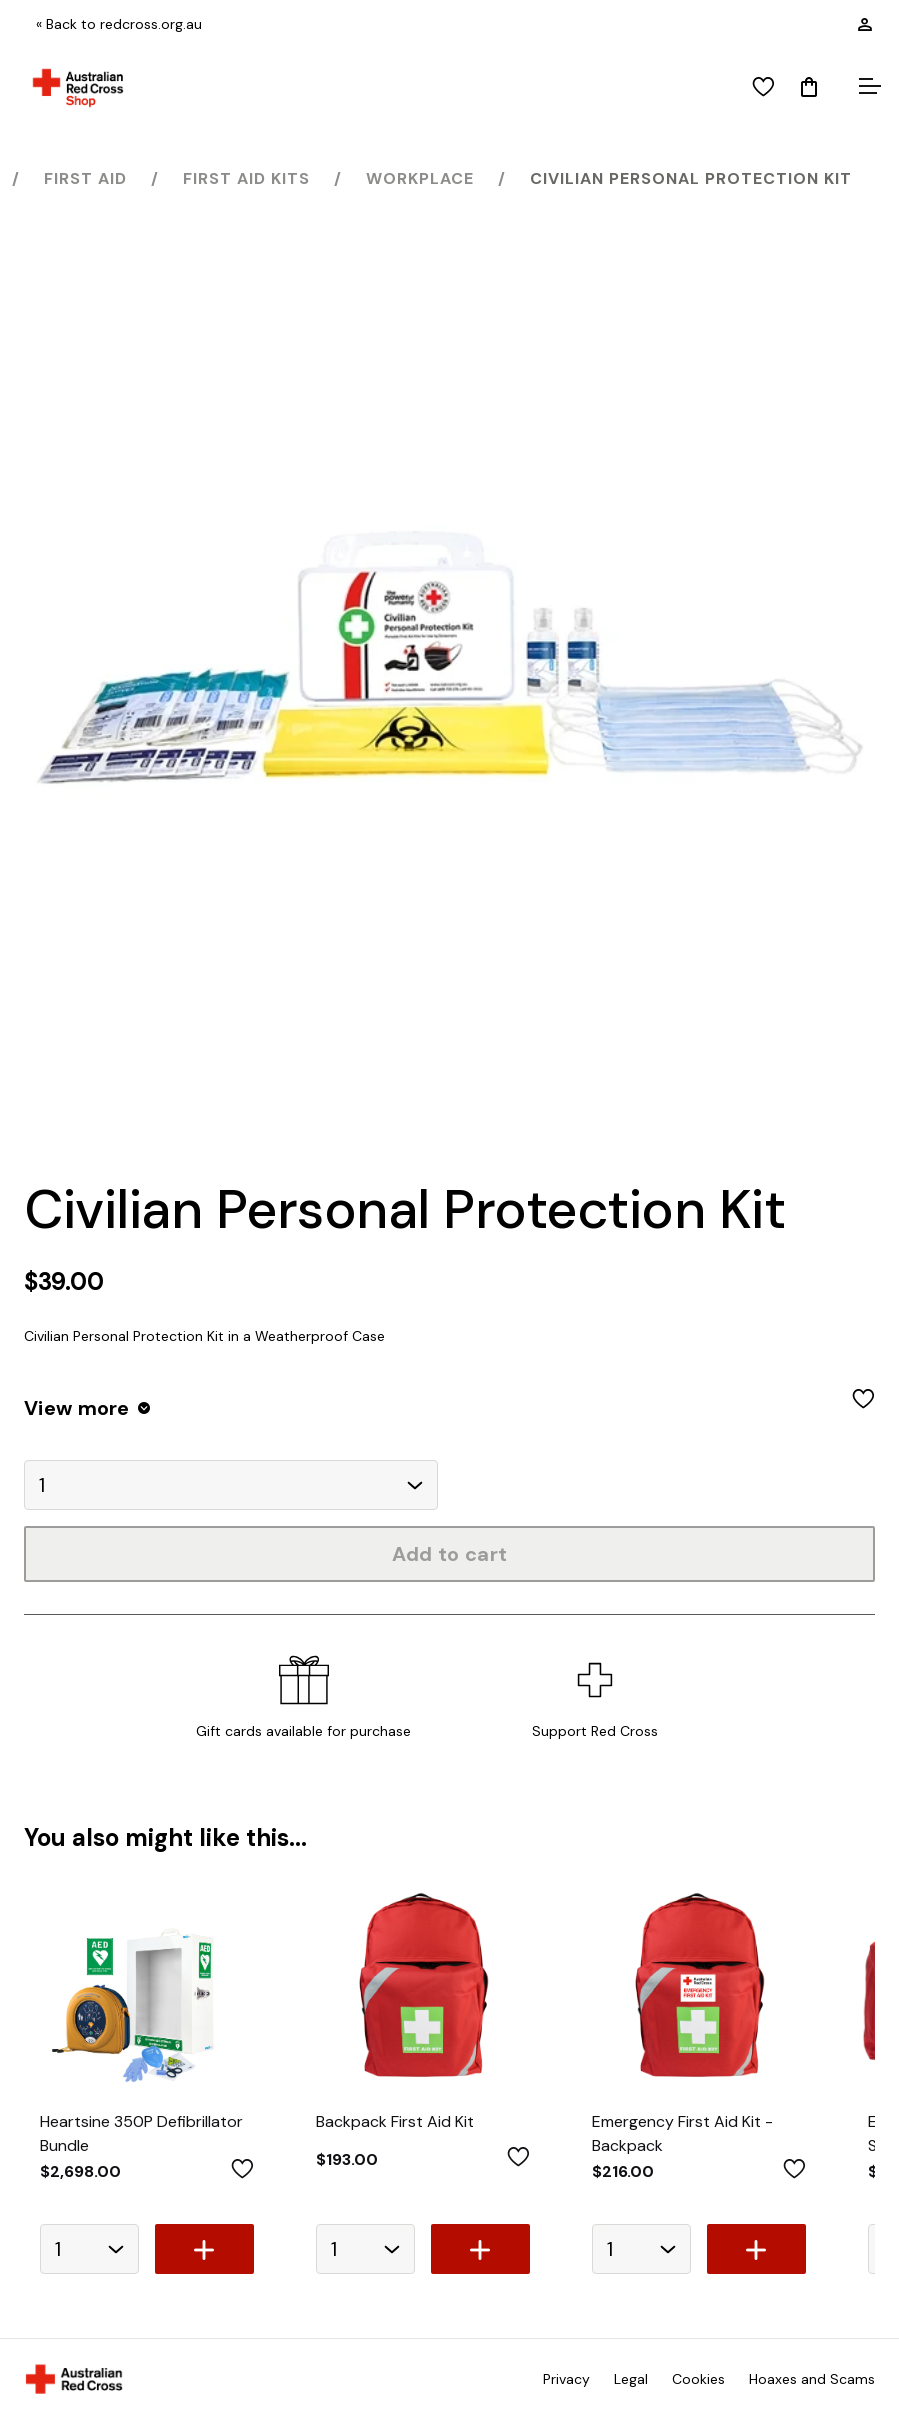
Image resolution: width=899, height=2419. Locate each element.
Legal (631, 2379)
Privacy (566, 2379)
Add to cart (449, 1554)
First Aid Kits (246, 178)
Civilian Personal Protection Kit (691, 178)
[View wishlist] (763, 88)
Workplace (420, 178)
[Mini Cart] (809, 88)
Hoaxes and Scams (812, 2379)
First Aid (85, 178)
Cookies (698, 2379)
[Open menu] (867, 88)
